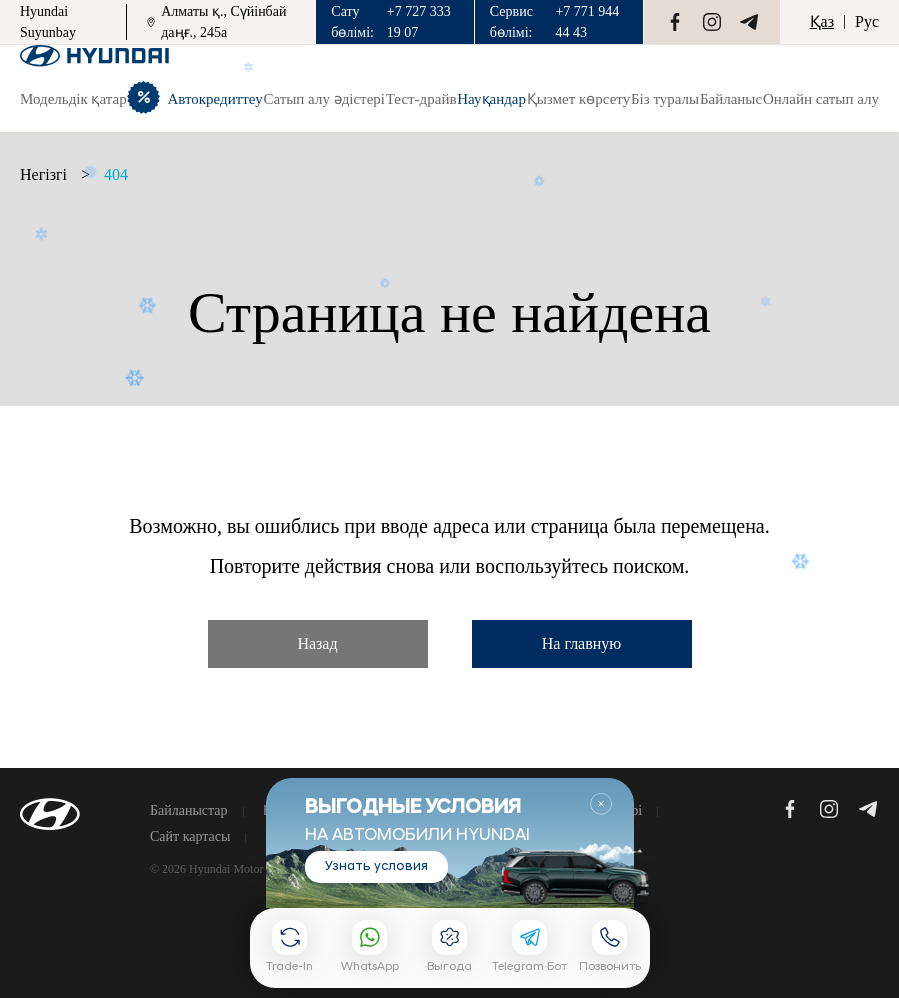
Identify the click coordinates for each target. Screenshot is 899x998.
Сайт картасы (190, 837)
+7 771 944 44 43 (587, 22)
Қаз (822, 21)
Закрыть (601, 804)
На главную (582, 643)
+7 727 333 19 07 (419, 22)
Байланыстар (189, 811)
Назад (317, 643)
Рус (867, 21)
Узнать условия (376, 866)
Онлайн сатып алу (821, 99)
